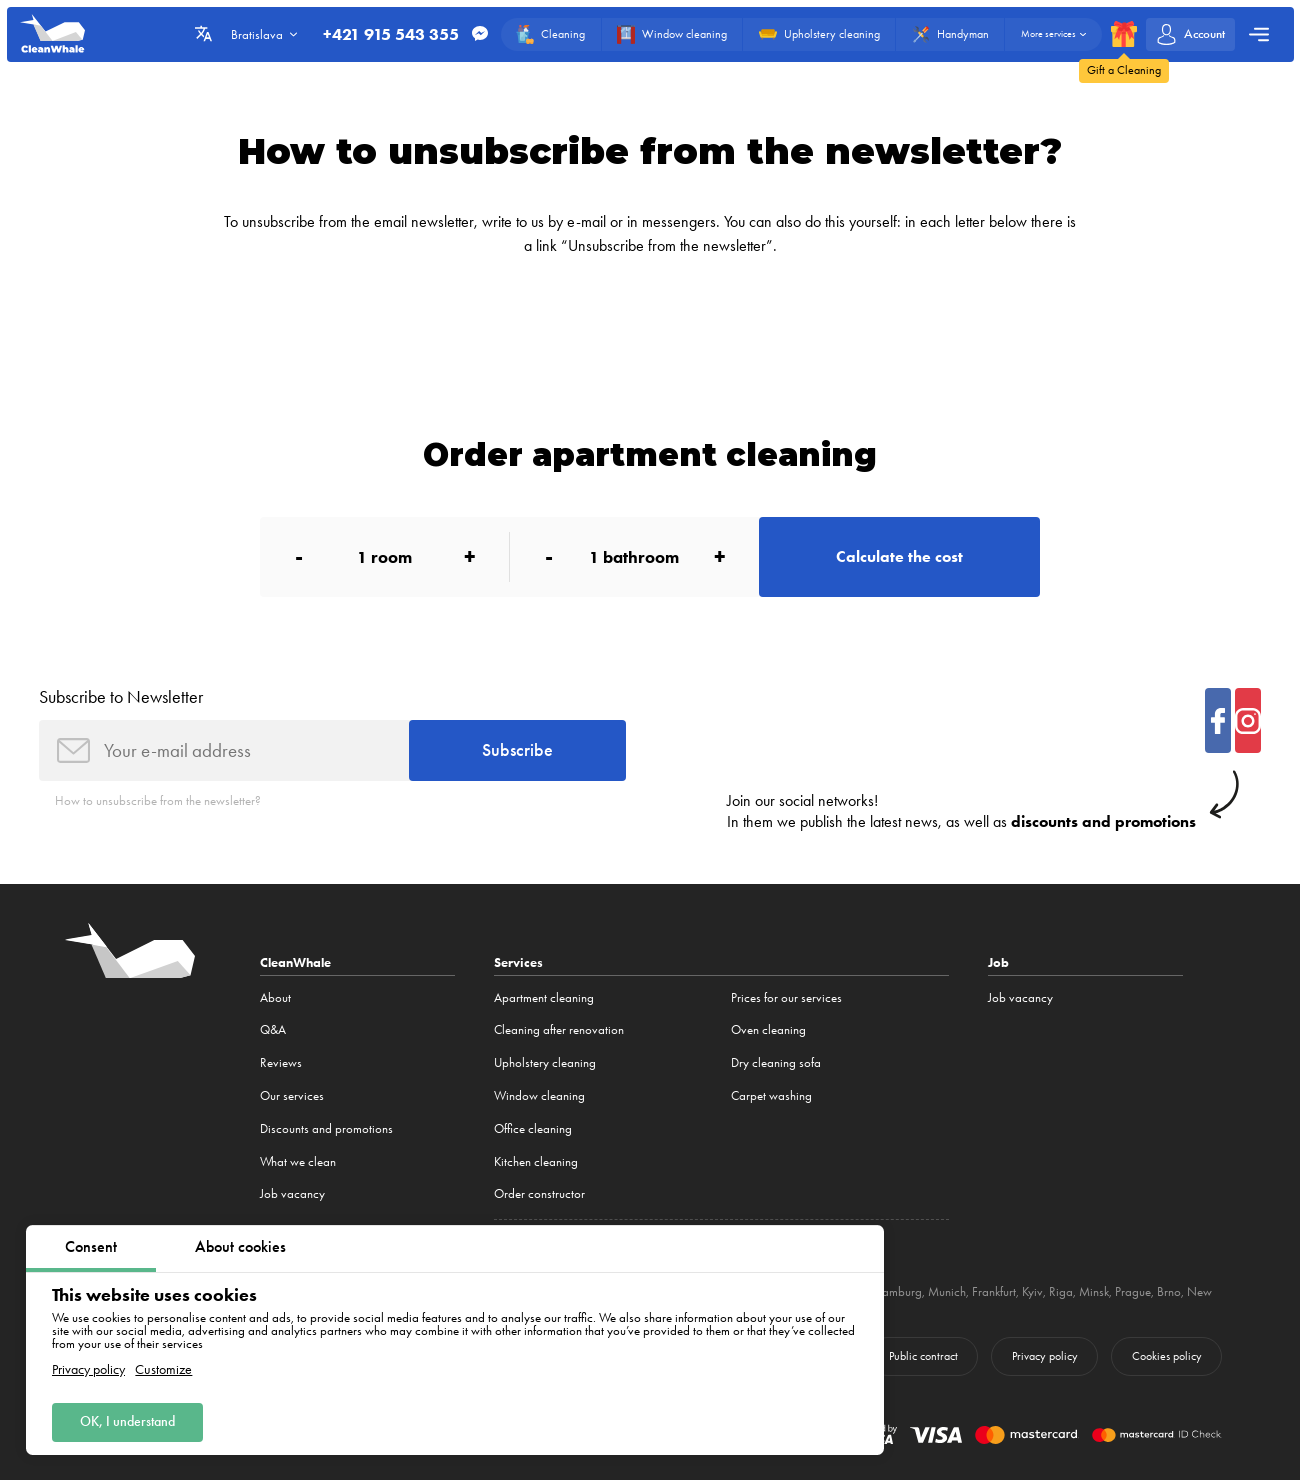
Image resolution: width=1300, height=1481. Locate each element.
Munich (947, 1291)
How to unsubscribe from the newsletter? (158, 801)
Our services (292, 1095)
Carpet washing (771, 1095)
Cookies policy (1167, 1356)
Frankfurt (994, 1291)
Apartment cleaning (544, 997)
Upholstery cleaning (545, 1062)
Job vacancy (292, 1193)
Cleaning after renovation (559, 1030)
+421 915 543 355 (391, 34)
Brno (1169, 1291)
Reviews (281, 1062)
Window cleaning (539, 1095)
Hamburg (897, 1291)
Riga (1061, 1291)
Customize (163, 1370)
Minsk (1094, 1291)
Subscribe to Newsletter (121, 697)
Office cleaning (533, 1128)
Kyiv (1032, 1291)
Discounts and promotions (326, 1128)
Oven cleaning (768, 1030)
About (275, 997)
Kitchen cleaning (536, 1161)
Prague (1133, 1291)
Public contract (923, 1356)
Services (518, 962)
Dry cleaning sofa (776, 1062)
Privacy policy (88, 1370)
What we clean (298, 1161)
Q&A (273, 1030)
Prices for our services (786, 997)
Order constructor (539, 1193)
